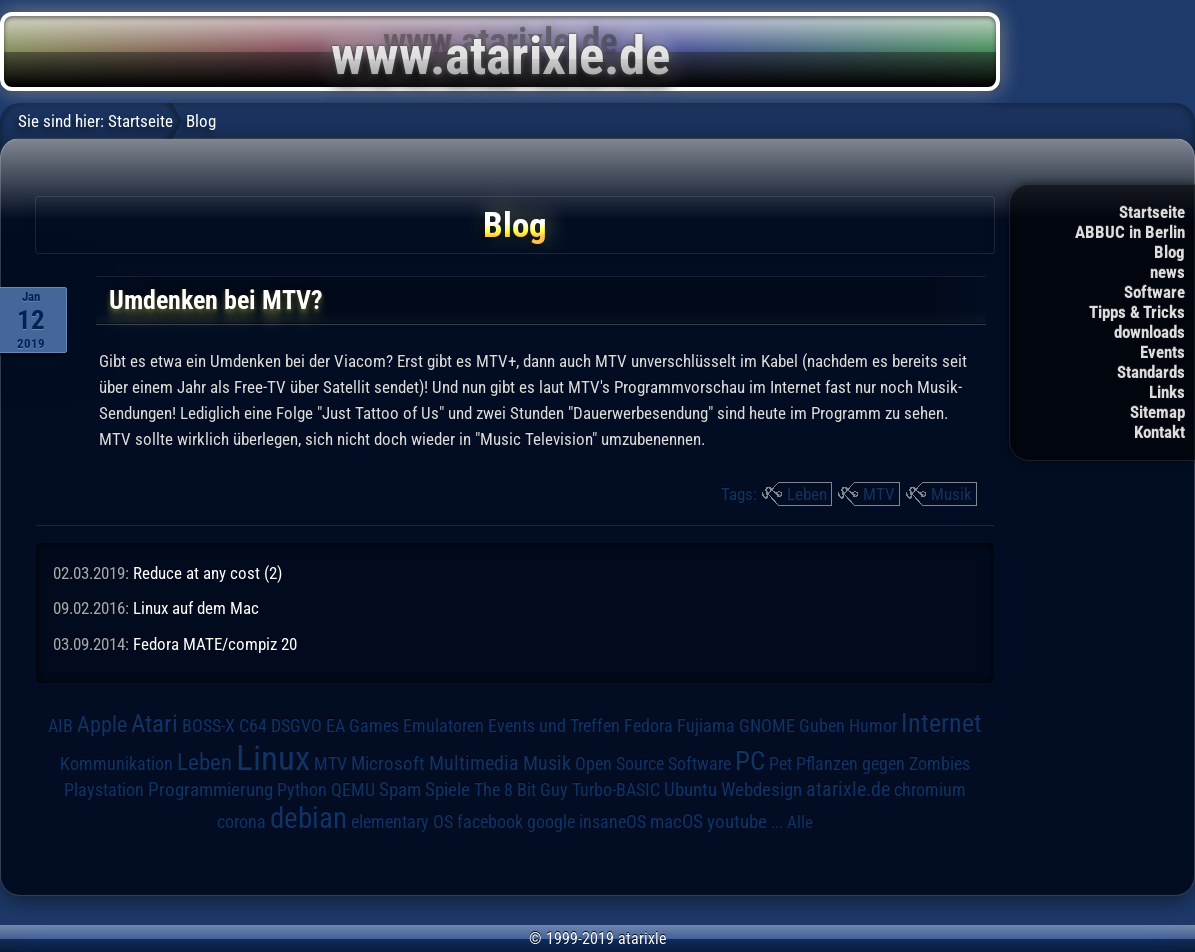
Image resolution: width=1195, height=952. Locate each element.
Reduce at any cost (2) (207, 573)
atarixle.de (848, 789)
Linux (273, 758)
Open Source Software (653, 764)
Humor (873, 726)
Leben (807, 494)
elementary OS (402, 821)
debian (308, 818)
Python (302, 790)
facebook (490, 822)
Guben (822, 726)
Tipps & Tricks (1137, 312)
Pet (780, 764)
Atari (154, 723)
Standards (1151, 372)
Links (1167, 392)
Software (1154, 292)
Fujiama (706, 725)
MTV (879, 494)
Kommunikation (116, 763)
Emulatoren (443, 725)
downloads (1149, 332)
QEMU (353, 790)
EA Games (362, 726)
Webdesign (761, 790)
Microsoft (388, 763)
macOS (676, 822)
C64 (253, 726)
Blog (1169, 252)
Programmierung (210, 789)
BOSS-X (208, 726)
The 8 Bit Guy (521, 789)
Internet (941, 723)
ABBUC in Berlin (1130, 232)
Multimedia (474, 763)
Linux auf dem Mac (196, 608)
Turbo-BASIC (616, 789)
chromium (930, 790)
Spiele (447, 789)
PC (750, 761)
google (551, 822)
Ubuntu (690, 790)
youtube (737, 821)
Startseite (1152, 212)
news (1167, 272)
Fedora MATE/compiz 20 (215, 644)
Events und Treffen (554, 726)
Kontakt (1159, 432)
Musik (951, 494)
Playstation (104, 790)
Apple (102, 724)
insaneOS (612, 822)
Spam (400, 790)
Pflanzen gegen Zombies (883, 764)
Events (1162, 352)
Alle (800, 822)
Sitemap (1157, 412)
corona (241, 822)
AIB (60, 726)
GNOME (767, 725)
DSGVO (296, 726)
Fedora (648, 725)
